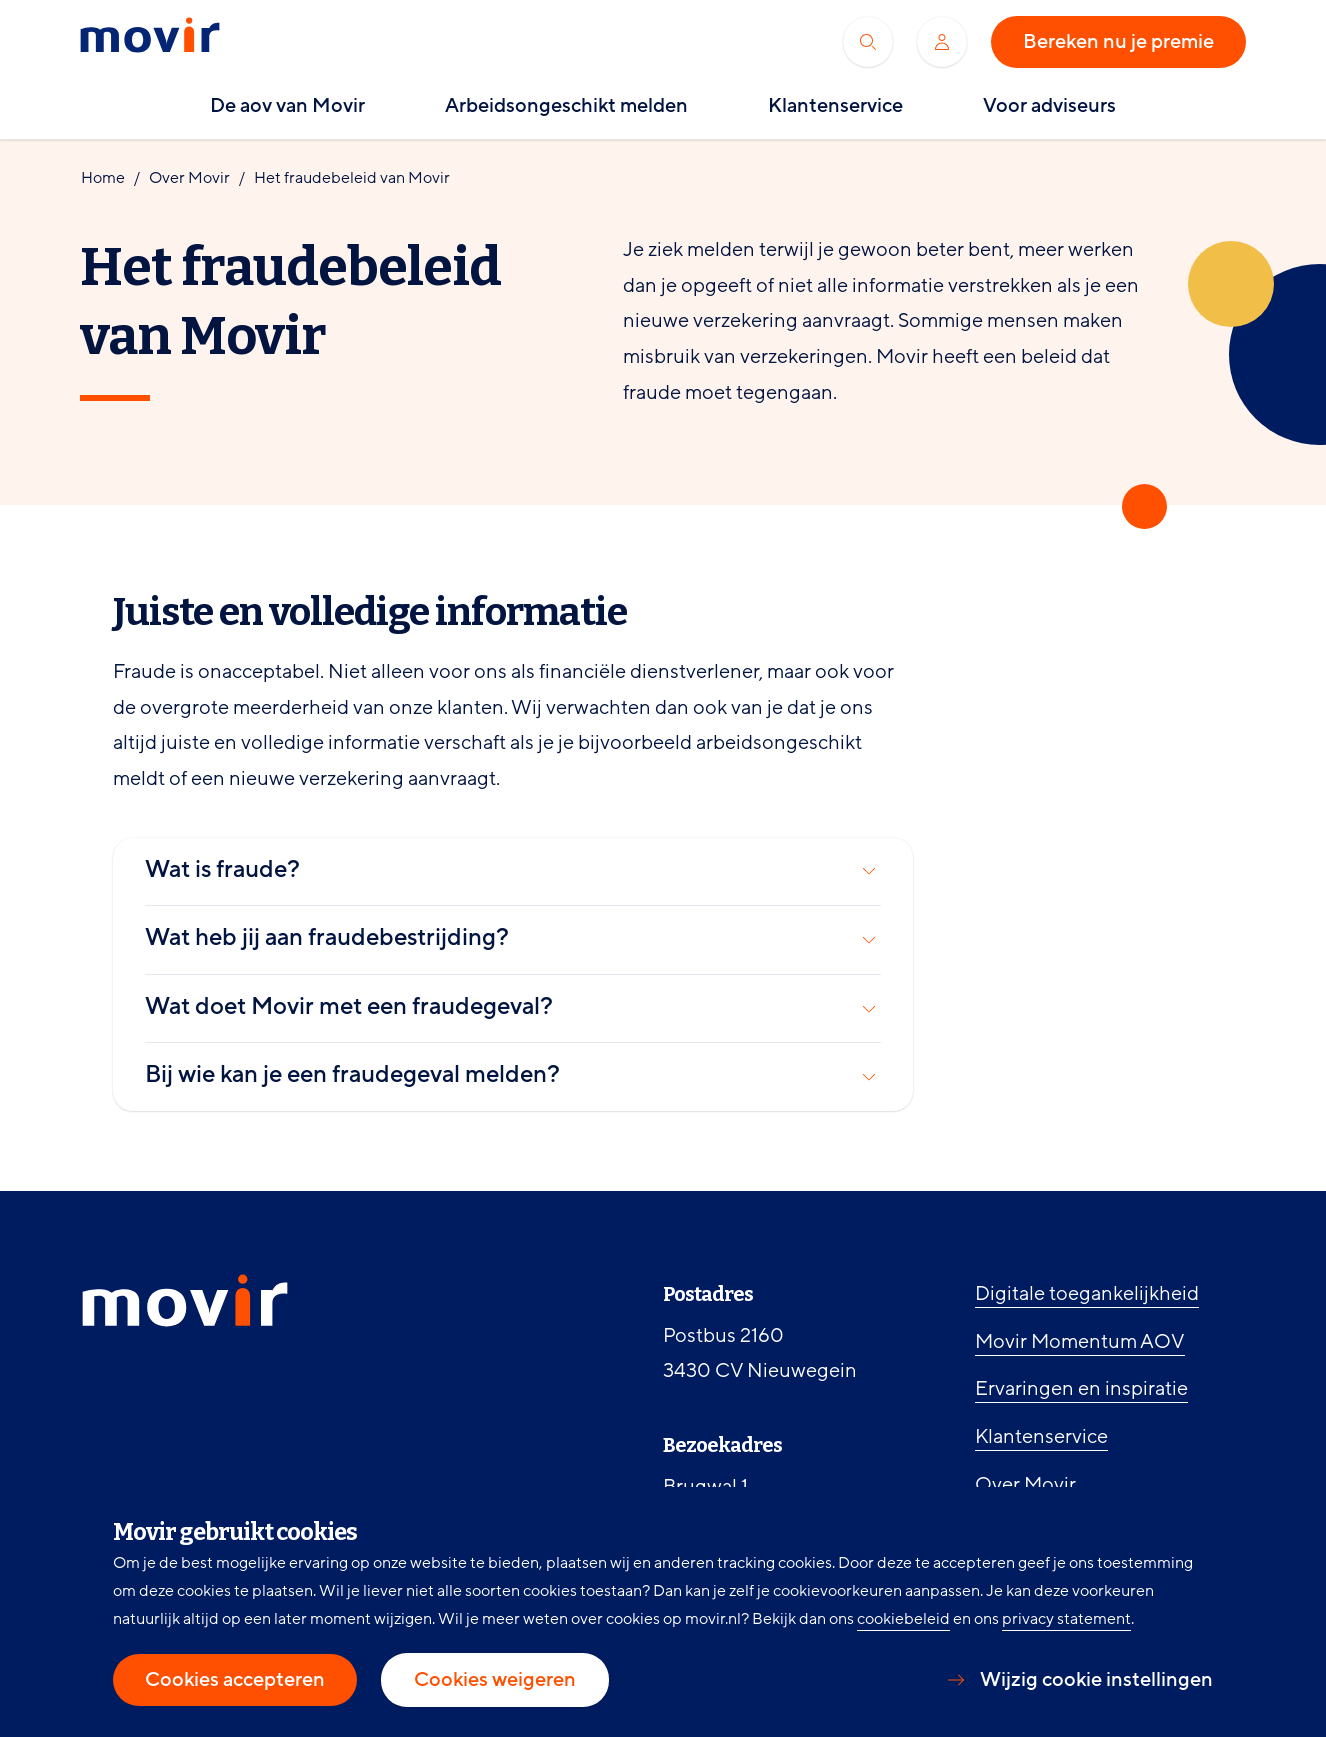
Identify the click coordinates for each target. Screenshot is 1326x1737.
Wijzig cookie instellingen (1096, 1680)
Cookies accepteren (235, 1680)
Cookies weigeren (495, 1680)
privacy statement (1066, 1619)
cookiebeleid (903, 1619)
